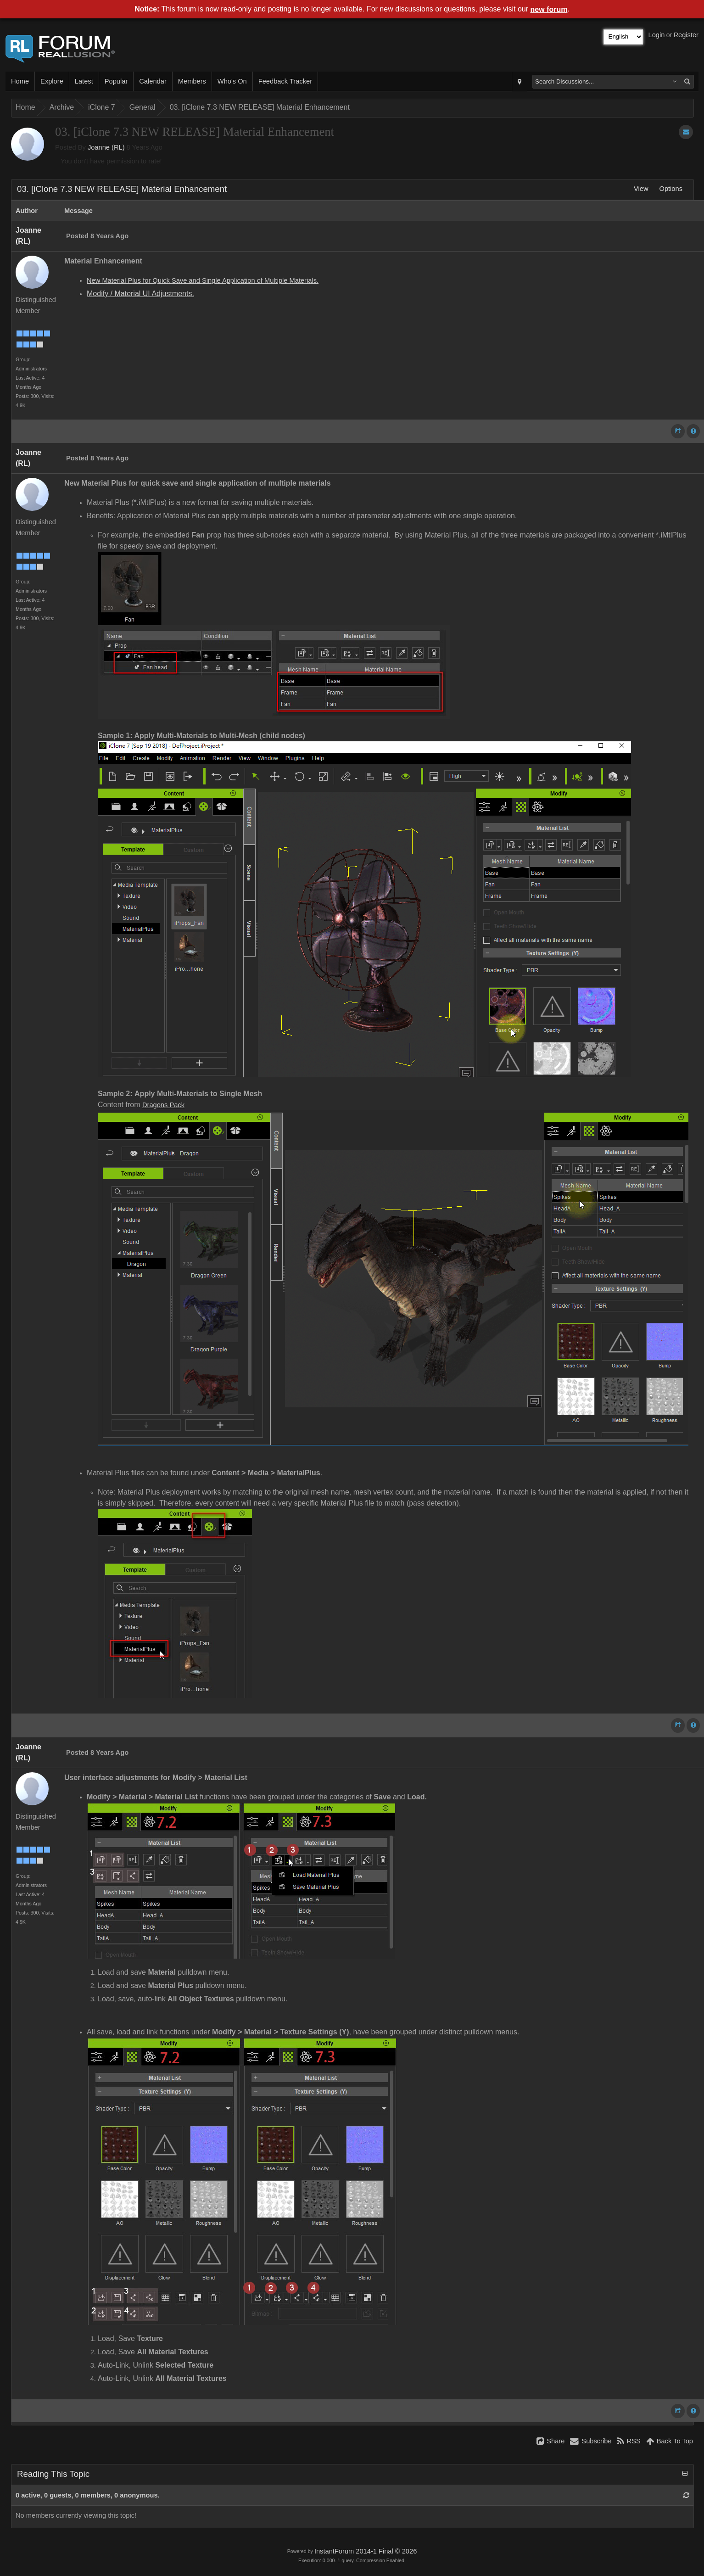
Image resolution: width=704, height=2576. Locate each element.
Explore (52, 81)
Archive (62, 107)
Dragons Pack (163, 1105)
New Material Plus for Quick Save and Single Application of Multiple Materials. (202, 280)
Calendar (153, 81)
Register (685, 35)
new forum (549, 9)
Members (192, 81)
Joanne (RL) (106, 147)
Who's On (232, 81)
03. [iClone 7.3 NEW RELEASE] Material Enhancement (260, 107)
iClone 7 (101, 107)
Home (20, 81)
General (142, 107)
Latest (84, 81)
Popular (116, 81)
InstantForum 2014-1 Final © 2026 (365, 2551)
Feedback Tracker (285, 81)
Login (656, 35)
